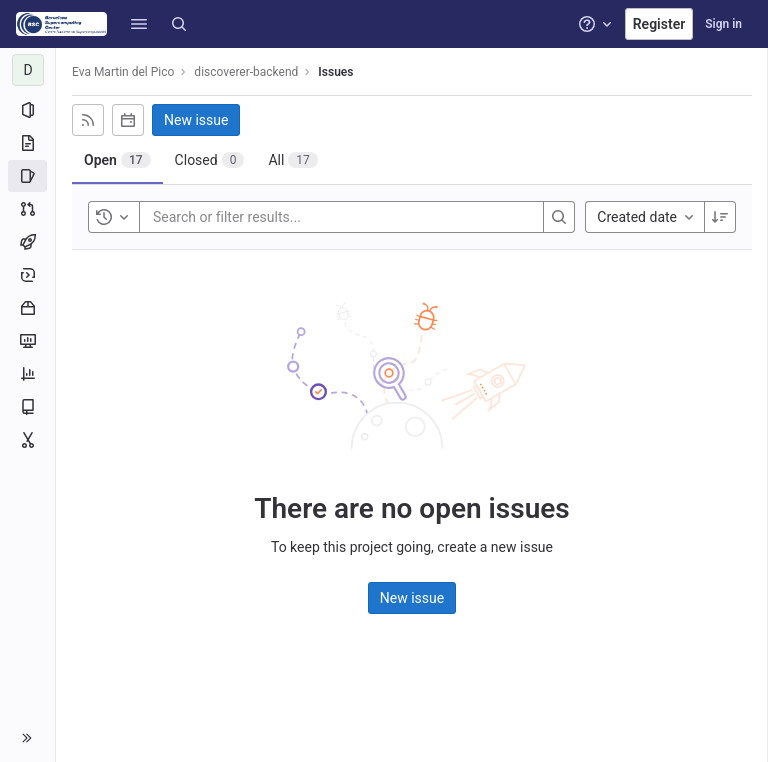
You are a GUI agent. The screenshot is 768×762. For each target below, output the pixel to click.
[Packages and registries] (27, 308)
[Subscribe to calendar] (128, 120)
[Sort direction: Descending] (720, 217)
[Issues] (27, 176)
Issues (335, 72)
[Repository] (27, 143)
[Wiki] (27, 407)
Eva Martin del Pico (123, 72)
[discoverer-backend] (28, 70)
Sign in (723, 24)
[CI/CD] (27, 242)
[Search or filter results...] (273, 217)
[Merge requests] (27, 209)
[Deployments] (27, 275)
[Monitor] (27, 341)
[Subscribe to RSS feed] (88, 120)
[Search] (179, 24)
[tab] (117, 160)
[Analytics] (27, 374)
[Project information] (27, 110)
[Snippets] (27, 440)
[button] (139, 24)
